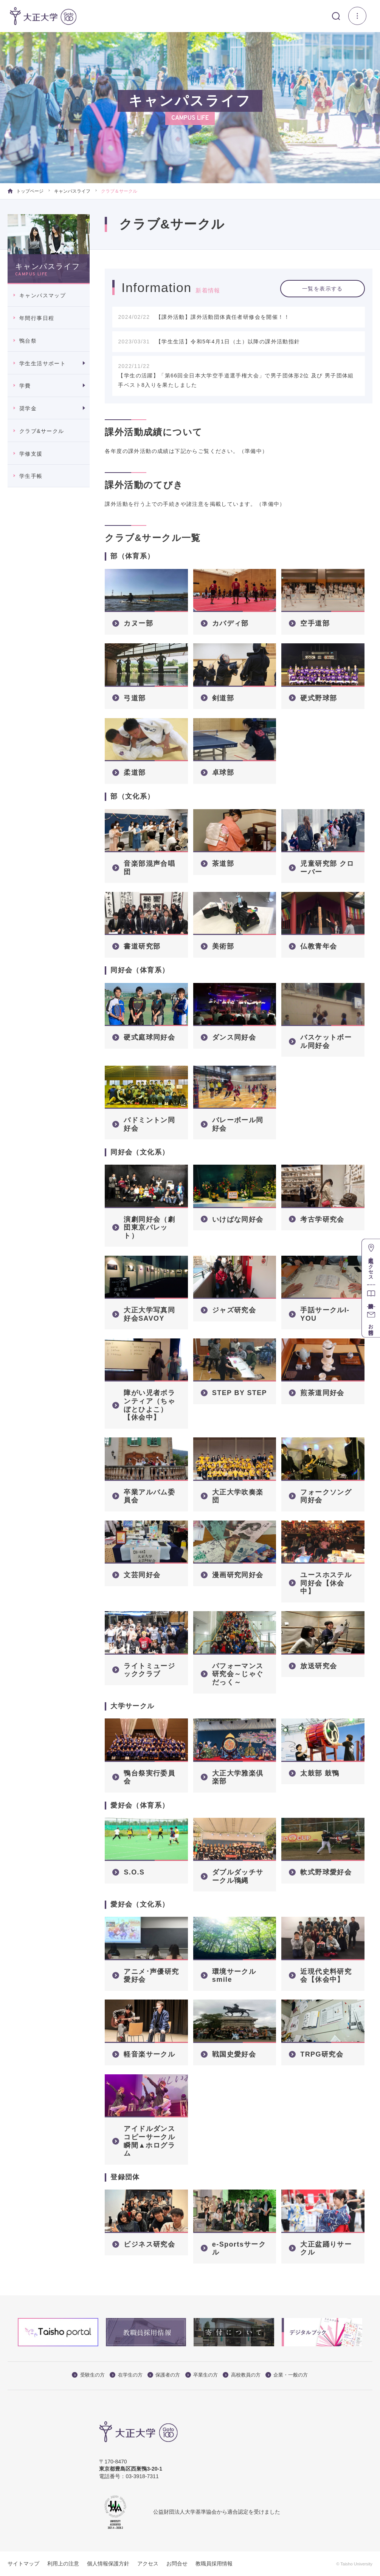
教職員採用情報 (214, 2564)
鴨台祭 (28, 341)
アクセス (147, 2564)
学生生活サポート (42, 363)
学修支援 (31, 454)
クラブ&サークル (41, 431)
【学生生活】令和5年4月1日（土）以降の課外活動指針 (228, 341)
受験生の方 (88, 2375)
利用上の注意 (63, 2564)
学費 (25, 386)
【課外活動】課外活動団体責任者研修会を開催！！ (223, 317)
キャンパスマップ (42, 295)
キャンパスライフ (72, 191)
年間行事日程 (36, 318)
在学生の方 (126, 2375)
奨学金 (28, 408)
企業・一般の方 (286, 2375)
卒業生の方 (201, 2375)
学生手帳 (31, 476)
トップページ (25, 191)
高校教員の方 (242, 2375)
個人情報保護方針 (108, 2564)
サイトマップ (23, 2564)
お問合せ (177, 2564)
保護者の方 (163, 2375)
